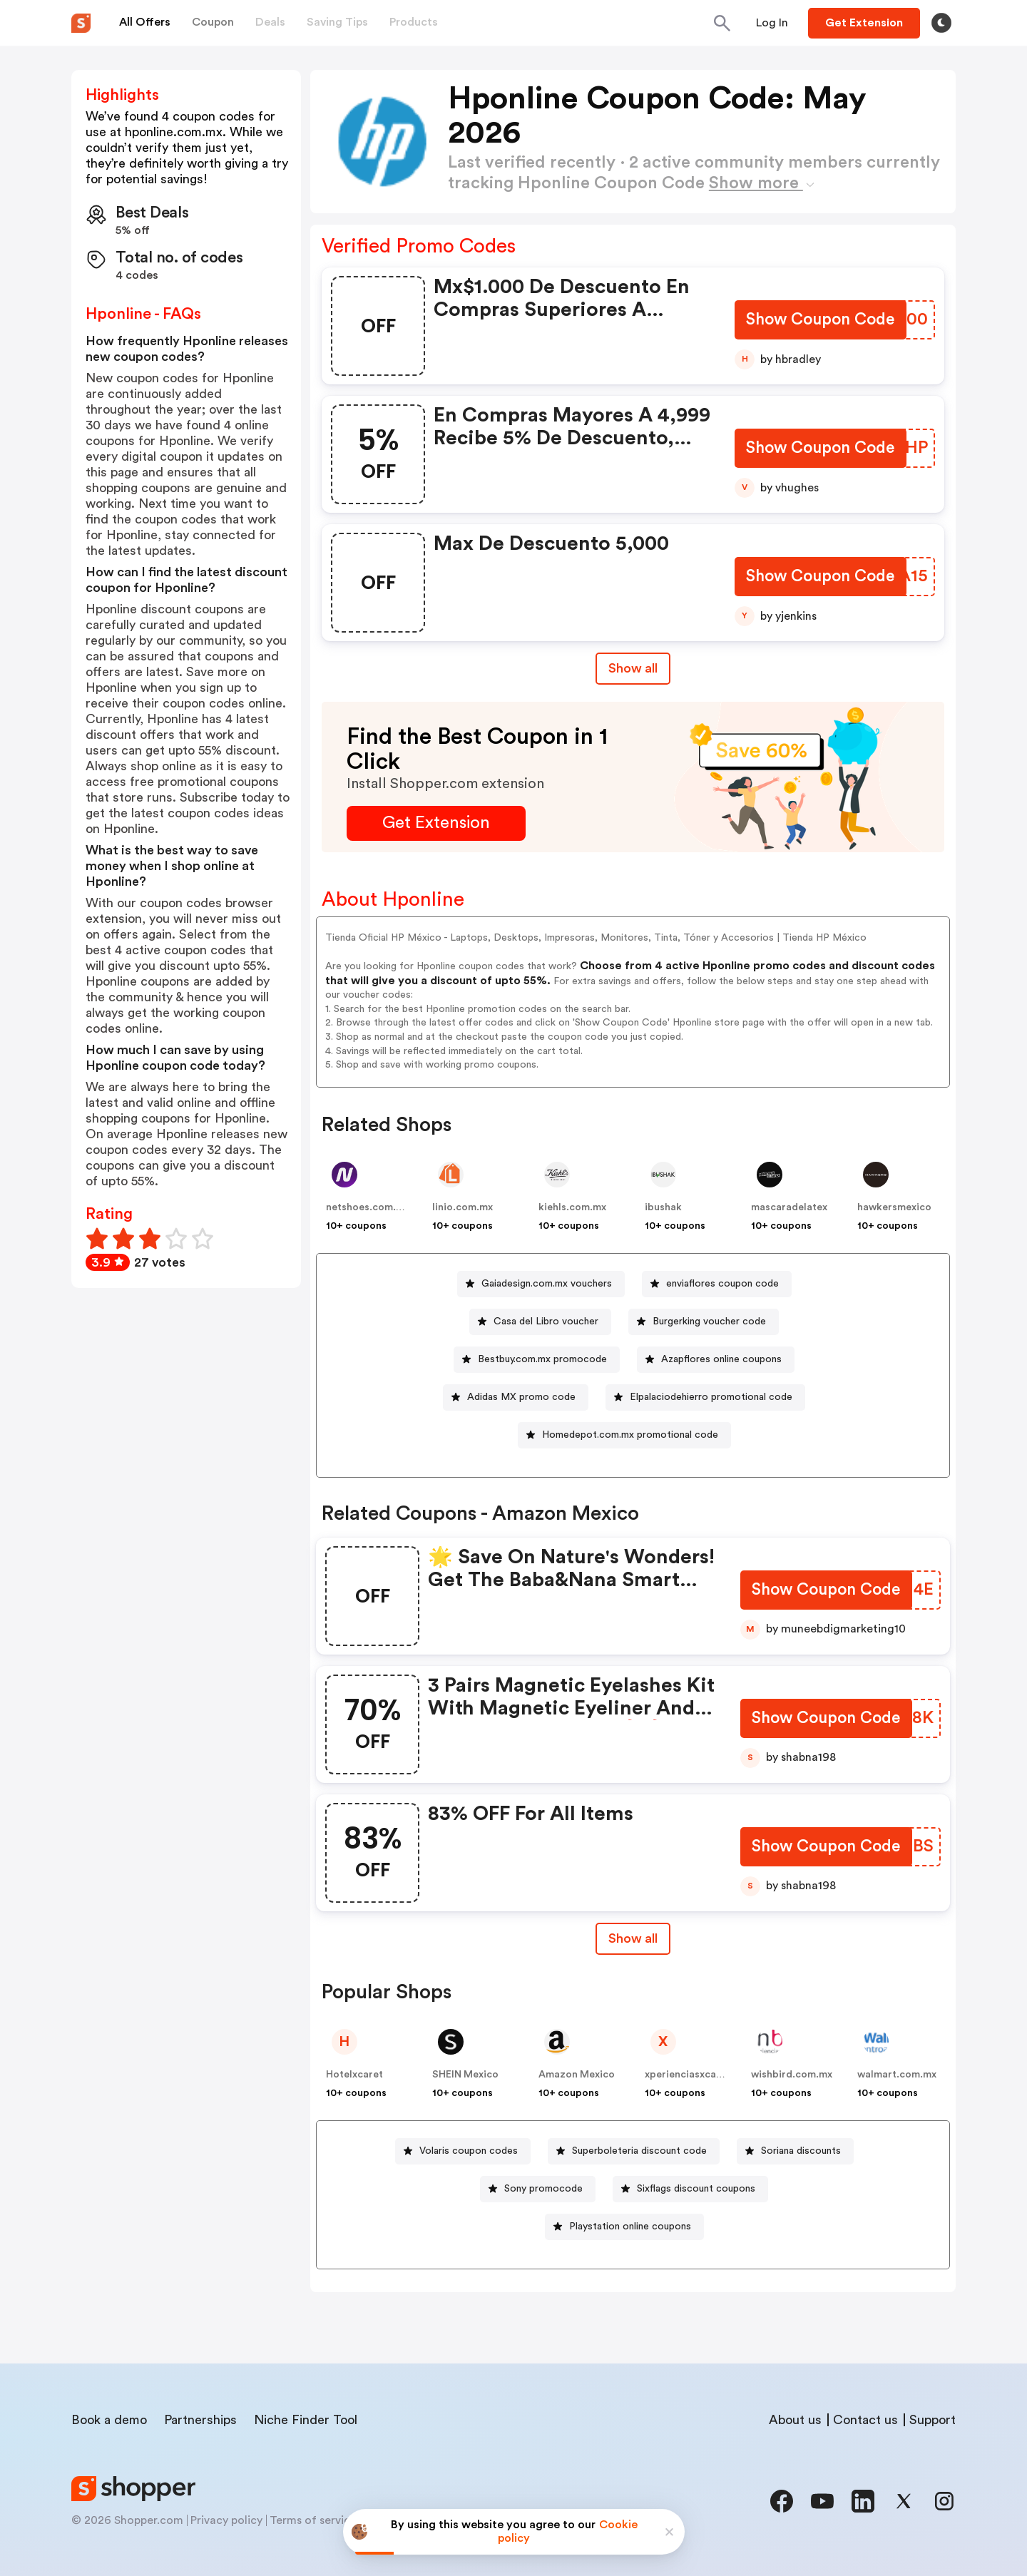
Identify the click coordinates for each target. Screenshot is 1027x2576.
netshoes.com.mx (367, 1207)
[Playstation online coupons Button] (624, 2227)
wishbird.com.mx (791, 2075)
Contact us (865, 2419)
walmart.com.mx (896, 2075)
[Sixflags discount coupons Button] (690, 2189)
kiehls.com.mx (572, 1207)
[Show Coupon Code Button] (819, 321)
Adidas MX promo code (521, 1397)
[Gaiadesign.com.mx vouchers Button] (541, 1284)
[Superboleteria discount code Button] (634, 2151)
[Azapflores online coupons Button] (715, 1359)
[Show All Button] (633, 1939)
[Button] (772, 23)
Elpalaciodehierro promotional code (711, 1397)
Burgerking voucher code (709, 1322)
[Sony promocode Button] (538, 2189)
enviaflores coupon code (722, 1284)
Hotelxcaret (354, 2075)
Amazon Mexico (576, 2075)
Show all (633, 1938)
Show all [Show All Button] (633, 668)
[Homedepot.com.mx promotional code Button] (624, 1435)
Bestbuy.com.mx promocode (542, 1359)
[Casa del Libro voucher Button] (540, 1322)
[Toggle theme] (941, 23)
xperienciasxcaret (687, 2075)
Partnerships (200, 2419)
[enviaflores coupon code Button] (717, 1284)
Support (932, 2419)
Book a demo (109, 2419)
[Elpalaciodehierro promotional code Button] (705, 1397)
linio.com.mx (462, 1207)
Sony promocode (543, 2189)
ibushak (663, 1207)
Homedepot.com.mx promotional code (630, 1435)
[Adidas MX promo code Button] (515, 1397)
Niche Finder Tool (305, 2419)
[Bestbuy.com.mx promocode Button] (537, 1359)
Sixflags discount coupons (696, 2189)
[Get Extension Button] (436, 823)
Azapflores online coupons (721, 1359)
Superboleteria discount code (639, 2151)
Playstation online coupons (630, 2227)
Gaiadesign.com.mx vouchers (546, 1284)
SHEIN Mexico (465, 2075)
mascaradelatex (789, 1207)
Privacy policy (226, 2520)
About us (795, 2419)
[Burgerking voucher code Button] (703, 1322)
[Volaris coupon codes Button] (463, 2151)
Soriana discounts (801, 2151)
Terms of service (313, 2520)
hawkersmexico (894, 1207)
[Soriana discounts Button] (795, 2151)
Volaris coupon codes (468, 2151)
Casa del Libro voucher (546, 1322)
